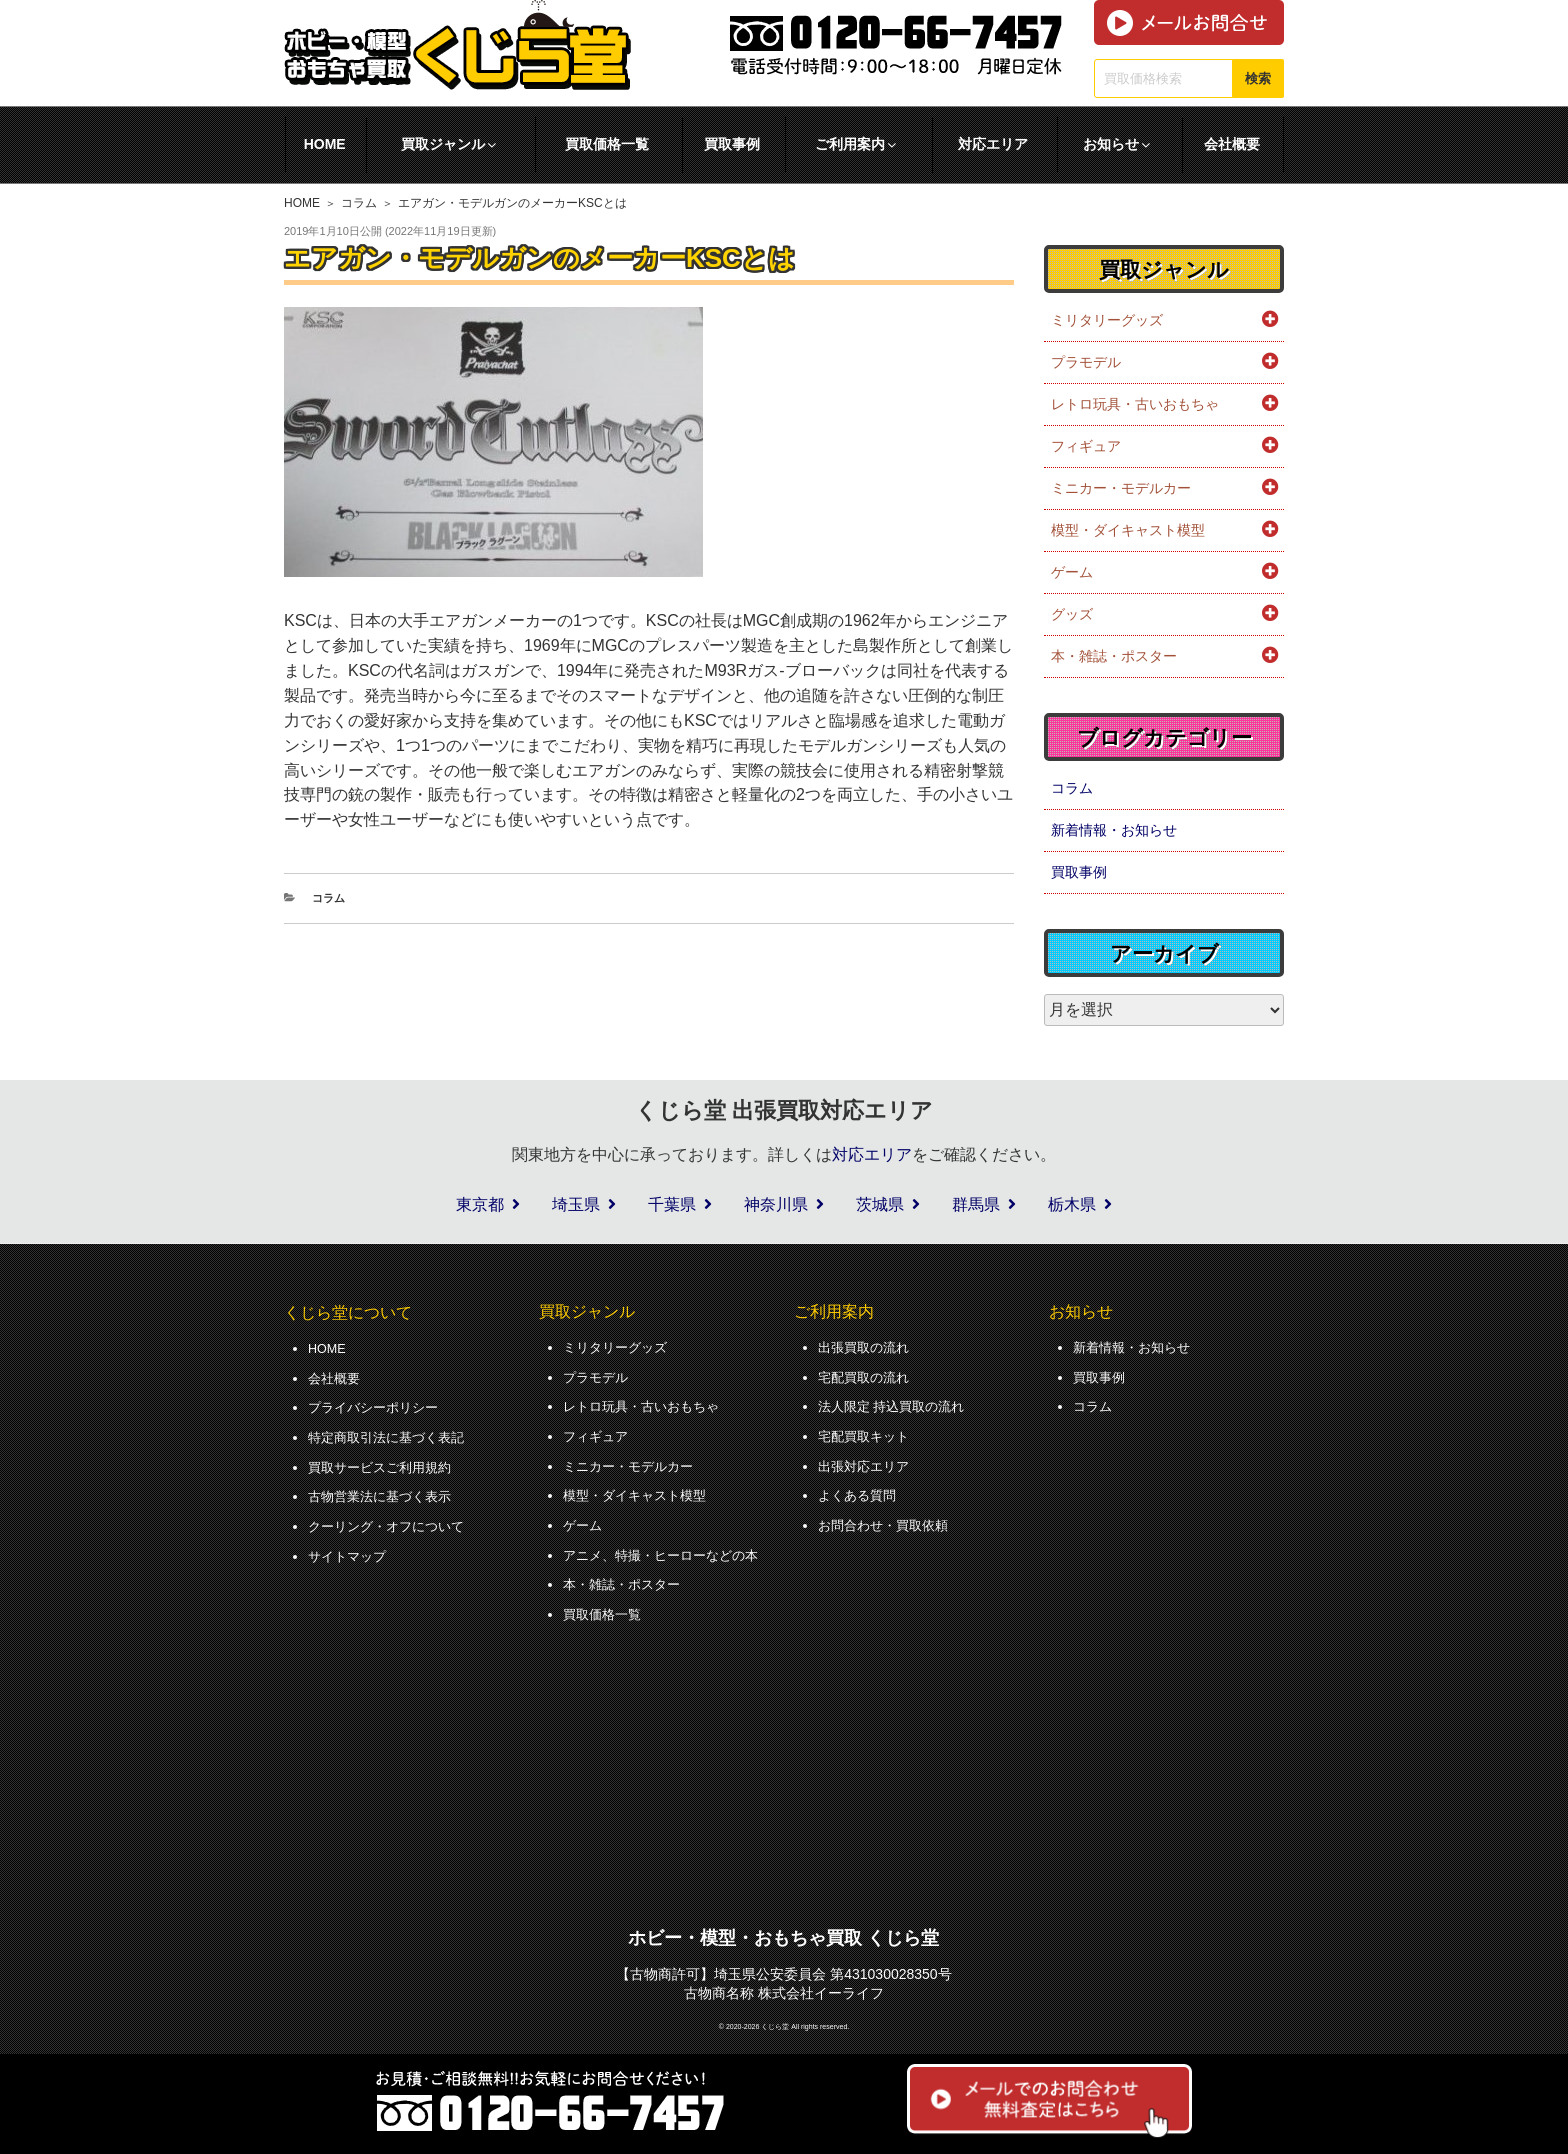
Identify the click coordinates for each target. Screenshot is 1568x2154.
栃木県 (1072, 1204)
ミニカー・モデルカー (1121, 488)
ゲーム (1072, 572)
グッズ (1072, 614)
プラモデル (1086, 362)
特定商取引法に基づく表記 (392, 1433)
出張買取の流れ (867, 1347)
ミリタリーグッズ (1107, 320)
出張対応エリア (867, 1460)
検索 (1258, 78)
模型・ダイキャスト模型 (1128, 530)
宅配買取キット (867, 1432)
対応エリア (993, 144)
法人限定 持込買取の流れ (897, 1404)
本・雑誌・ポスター (1114, 656)
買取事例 (732, 144)
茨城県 (880, 1204)
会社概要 (1232, 144)
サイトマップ (350, 1547)
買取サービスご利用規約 (385, 1461)
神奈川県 (776, 1204)
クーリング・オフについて (392, 1518)
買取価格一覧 (607, 144)
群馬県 (976, 1204)
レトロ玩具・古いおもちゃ (1135, 404)
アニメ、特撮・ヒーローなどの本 (668, 1546)
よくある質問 (860, 1489)
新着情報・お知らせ (1114, 830)
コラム (359, 203)
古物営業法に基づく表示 (385, 1490)
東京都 (480, 1204)
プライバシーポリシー (378, 1405)
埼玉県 (576, 1204)
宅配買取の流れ (867, 1375)
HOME (325, 144)
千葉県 (672, 1204)
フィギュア (1086, 446)
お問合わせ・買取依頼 (888, 1517)
